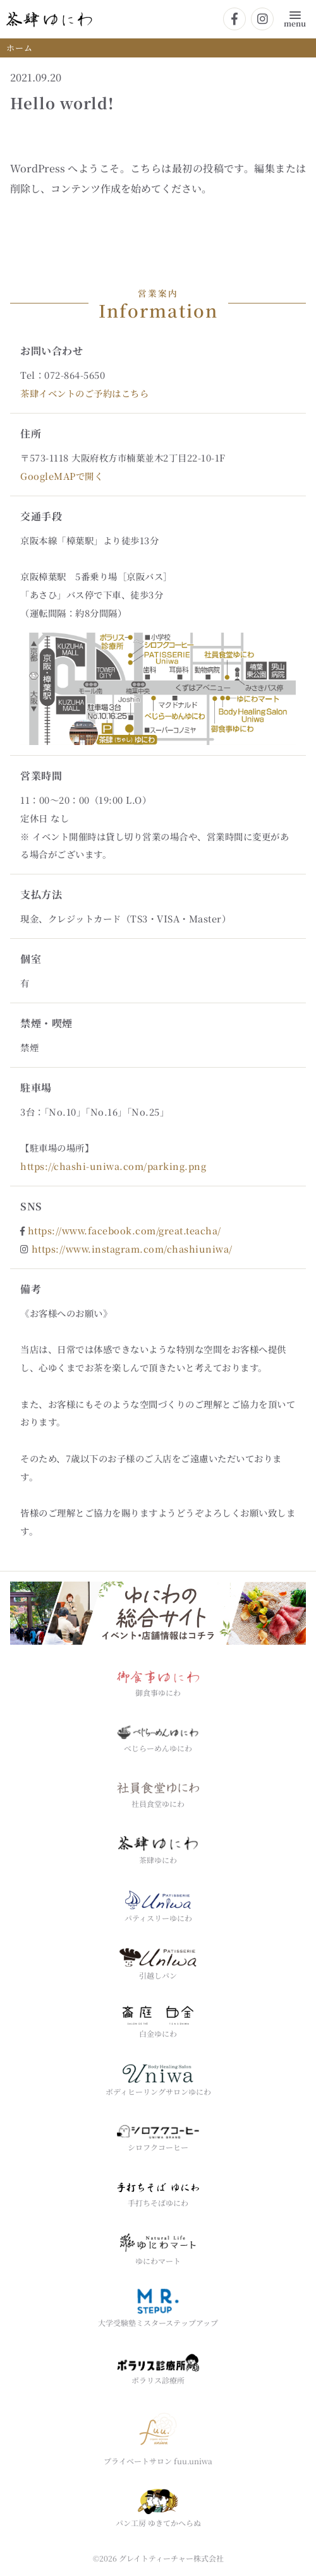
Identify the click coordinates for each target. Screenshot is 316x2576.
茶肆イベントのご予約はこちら (84, 393)
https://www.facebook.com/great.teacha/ (124, 1230)
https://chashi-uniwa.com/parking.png (113, 1165)
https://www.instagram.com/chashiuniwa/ (132, 1248)
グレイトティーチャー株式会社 (171, 2558)
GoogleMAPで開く (61, 475)
